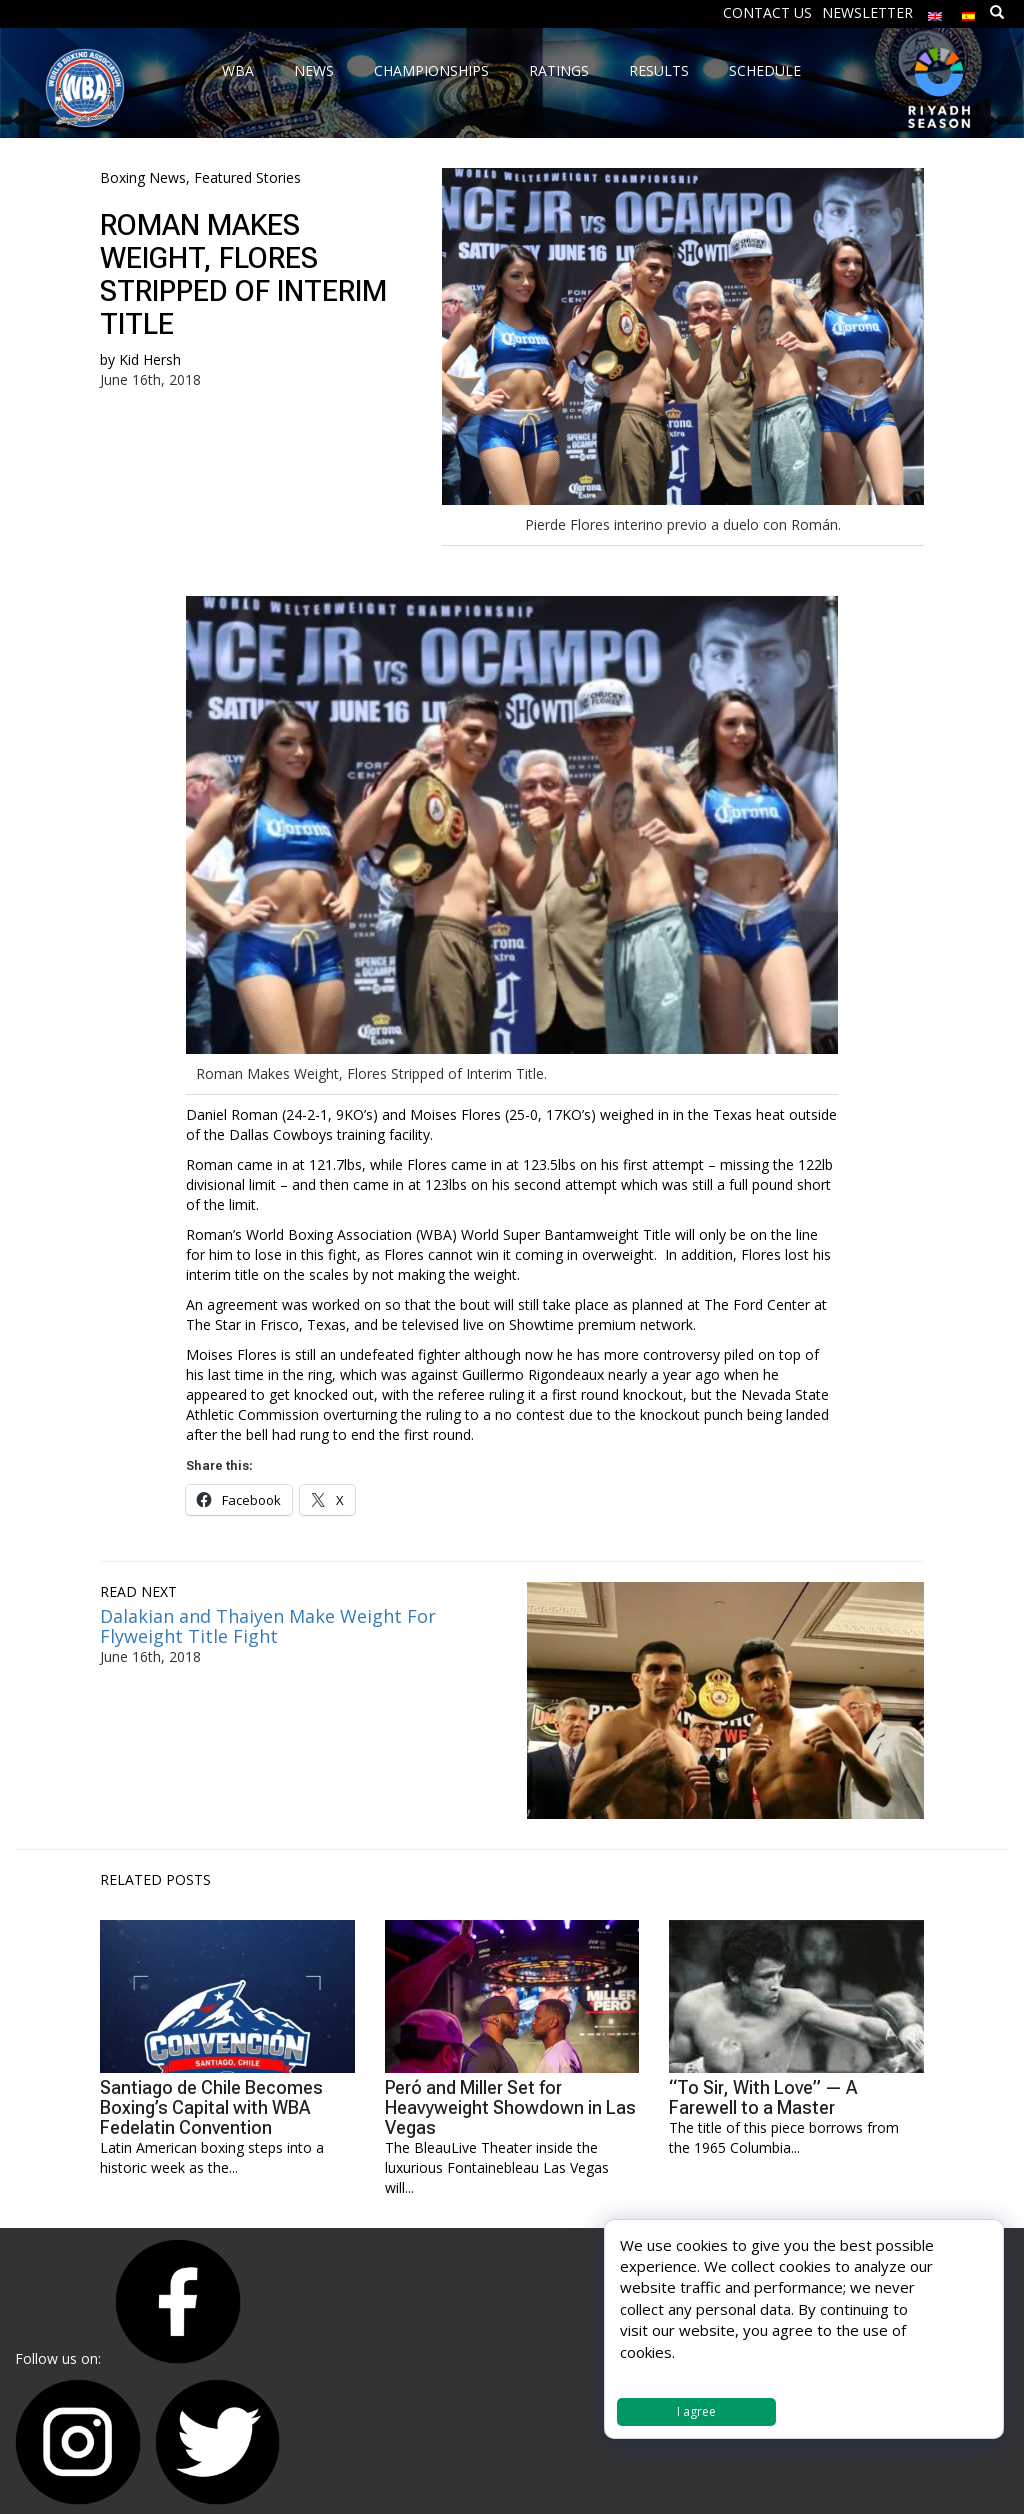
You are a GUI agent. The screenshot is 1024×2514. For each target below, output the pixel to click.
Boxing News (143, 177)
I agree (696, 2411)
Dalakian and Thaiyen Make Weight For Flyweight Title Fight (268, 1626)
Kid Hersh (150, 359)
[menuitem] (935, 11)
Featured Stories (247, 177)
